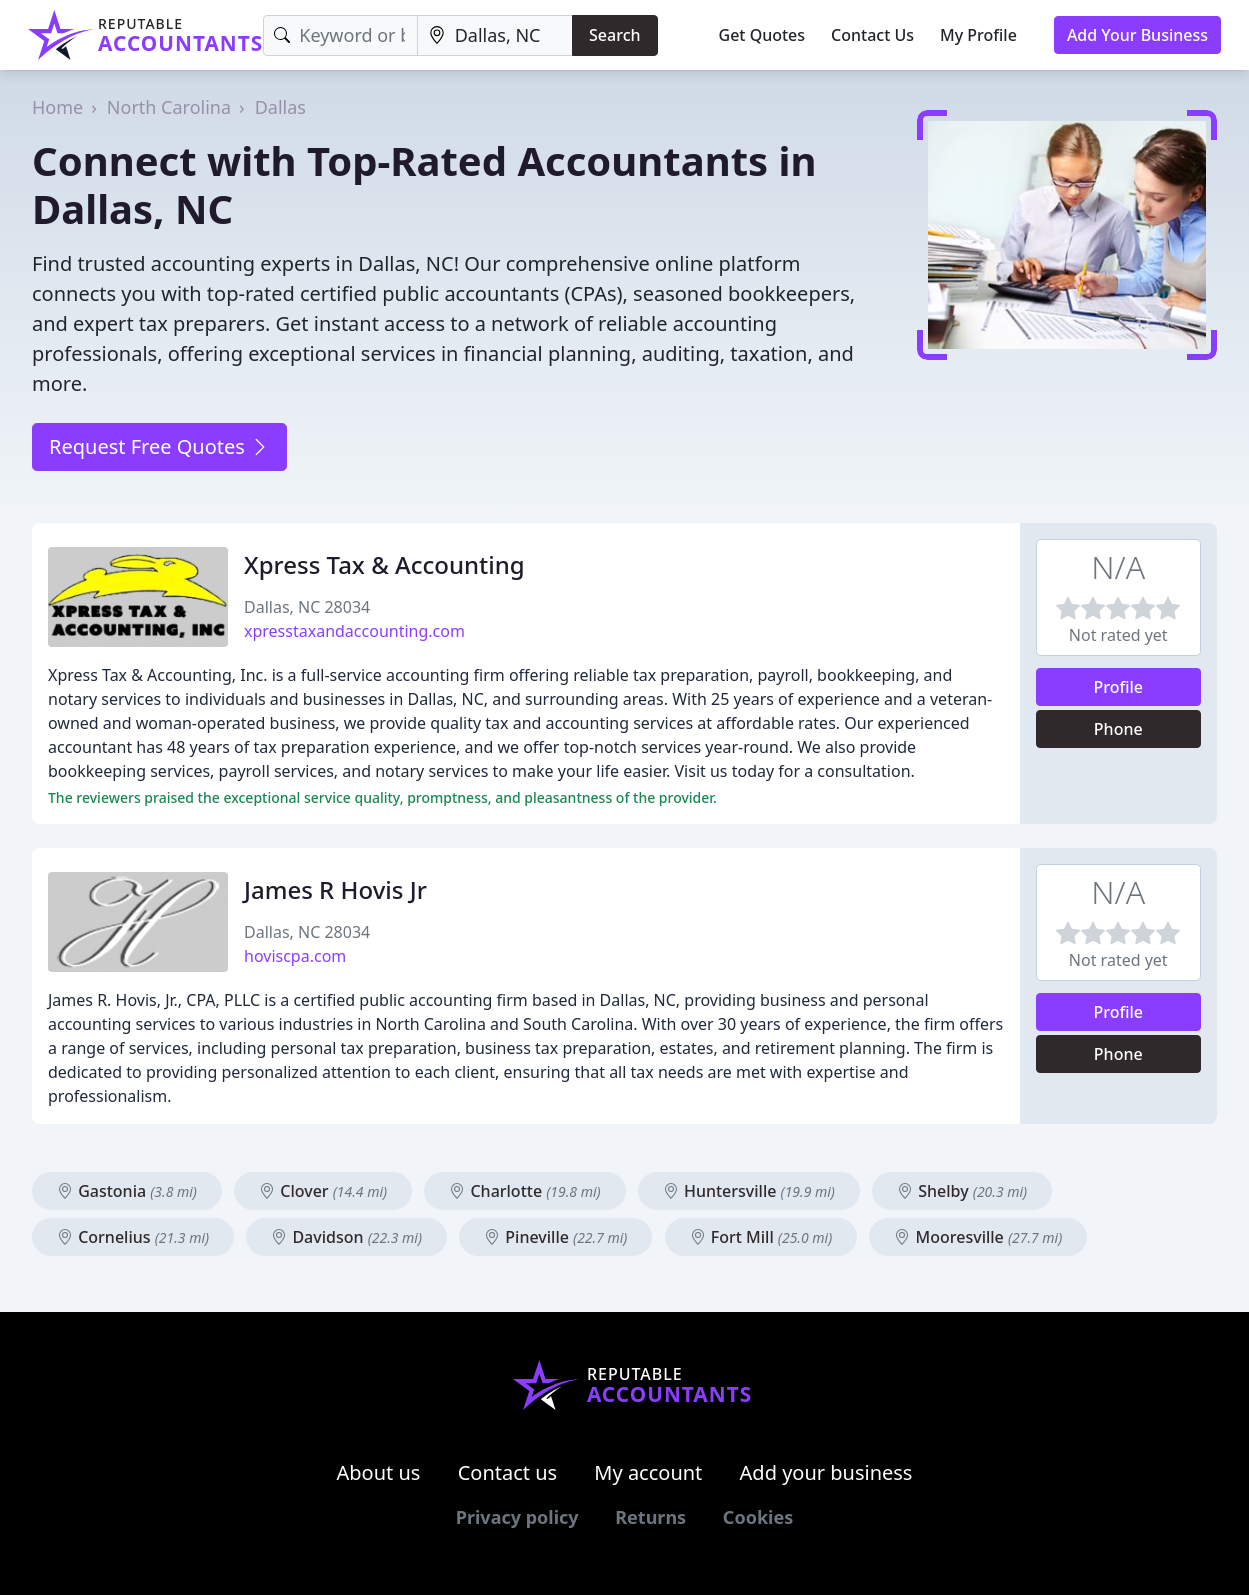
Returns (650, 1517)
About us (379, 1472)
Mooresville (978, 1237)
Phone (1118, 729)
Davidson (346, 1237)
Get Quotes (762, 35)
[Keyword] (340, 35)
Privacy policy (517, 1517)
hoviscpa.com (295, 956)
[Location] (495, 35)
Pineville (555, 1237)
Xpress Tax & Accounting (384, 564)
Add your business (826, 1472)
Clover (323, 1191)
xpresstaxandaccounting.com (354, 631)
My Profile (978, 35)
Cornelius (133, 1237)
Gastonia (127, 1191)
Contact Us (872, 35)
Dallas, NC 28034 (307, 607)
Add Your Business (1137, 35)
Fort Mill (761, 1237)
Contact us (508, 1472)
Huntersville (749, 1191)
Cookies (758, 1517)
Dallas (280, 107)
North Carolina (169, 107)
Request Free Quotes (159, 446)
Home (57, 107)
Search (614, 35)
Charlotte (524, 1191)
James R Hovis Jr (335, 889)
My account (648, 1472)
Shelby (962, 1191)
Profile (1118, 687)
